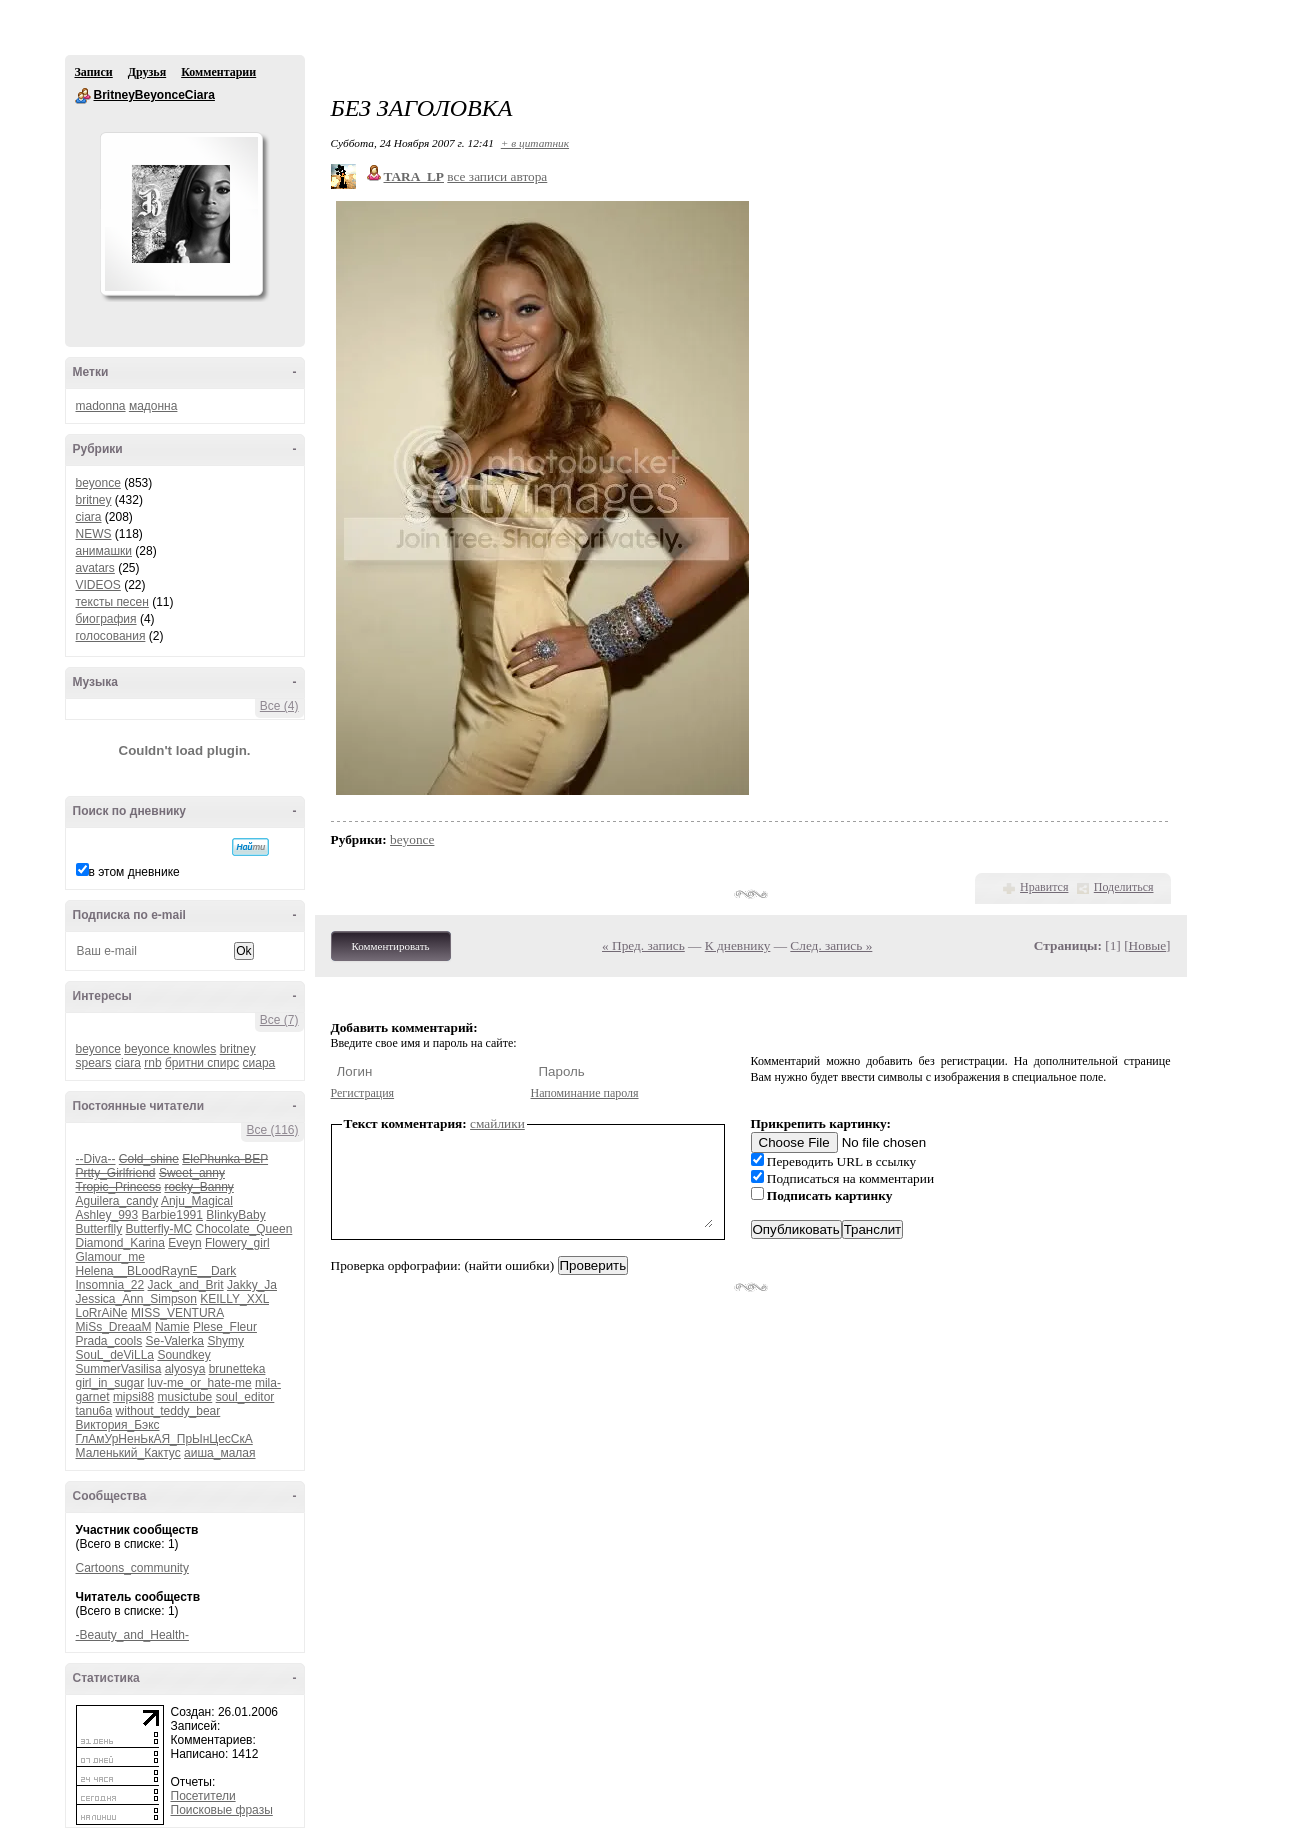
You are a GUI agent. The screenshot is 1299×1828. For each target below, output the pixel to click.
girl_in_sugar (110, 1383)
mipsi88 (133, 1397)
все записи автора (497, 176)
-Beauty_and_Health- (132, 1635)
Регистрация (363, 1093)
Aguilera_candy (117, 1201)
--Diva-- (96, 1159)
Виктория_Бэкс (118, 1425)
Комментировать (391, 946)
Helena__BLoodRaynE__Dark (156, 1271)
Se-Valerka (175, 1341)
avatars (95, 568)
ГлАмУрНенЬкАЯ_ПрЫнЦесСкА (164, 1439)
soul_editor (245, 1397)
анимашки (104, 551)
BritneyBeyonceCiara (83, 96)
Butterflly (99, 1229)
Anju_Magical (197, 1201)
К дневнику (738, 945)
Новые (1147, 945)
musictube (185, 1397)
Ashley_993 (107, 1215)
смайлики (497, 1123)
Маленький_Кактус (128, 1453)
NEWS (94, 534)
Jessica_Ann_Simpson (136, 1299)
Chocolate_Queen (244, 1229)
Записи (94, 72)
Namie (172, 1327)
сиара (259, 1063)
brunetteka (237, 1369)
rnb (152, 1063)
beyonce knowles (170, 1049)
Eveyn (184, 1243)
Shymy (225, 1341)
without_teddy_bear (168, 1411)
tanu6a (94, 1411)
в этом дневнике (134, 872)
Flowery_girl (237, 1243)
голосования (111, 636)
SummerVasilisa (119, 1369)
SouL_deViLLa (115, 1355)
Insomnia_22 (110, 1285)
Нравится (1044, 887)
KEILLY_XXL (234, 1299)
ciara (89, 517)
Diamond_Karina (120, 1243)
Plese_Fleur (225, 1327)
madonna (101, 406)
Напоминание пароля (585, 1093)
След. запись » (831, 945)
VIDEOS (98, 585)
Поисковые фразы (222, 1810)
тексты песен (112, 602)
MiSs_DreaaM (114, 1327)
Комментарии (218, 72)
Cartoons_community (132, 1568)
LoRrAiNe (102, 1313)
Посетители (203, 1796)
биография (106, 619)
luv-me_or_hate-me (200, 1383)
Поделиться (1124, 887)
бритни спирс (202, 1063)
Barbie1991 (172, 1215)
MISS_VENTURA (177, 1313)
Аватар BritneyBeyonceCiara (181, 214)
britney (94, 500)
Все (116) (272, 1130)
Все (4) (279, 706)
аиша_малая (219, 1453)
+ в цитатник (535, 143)
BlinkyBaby (235, 1215)
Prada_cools (109, 1341)
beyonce (98, 483)
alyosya (185, 1369)
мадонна (153, 406)
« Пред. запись (643, 945)
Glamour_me (110, 1257)
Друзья (147, 72)
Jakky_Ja (252, 1285)
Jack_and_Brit (186, 1285)
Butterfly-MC (159, 1229)
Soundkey (183, 1355)
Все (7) (279, 1020)
